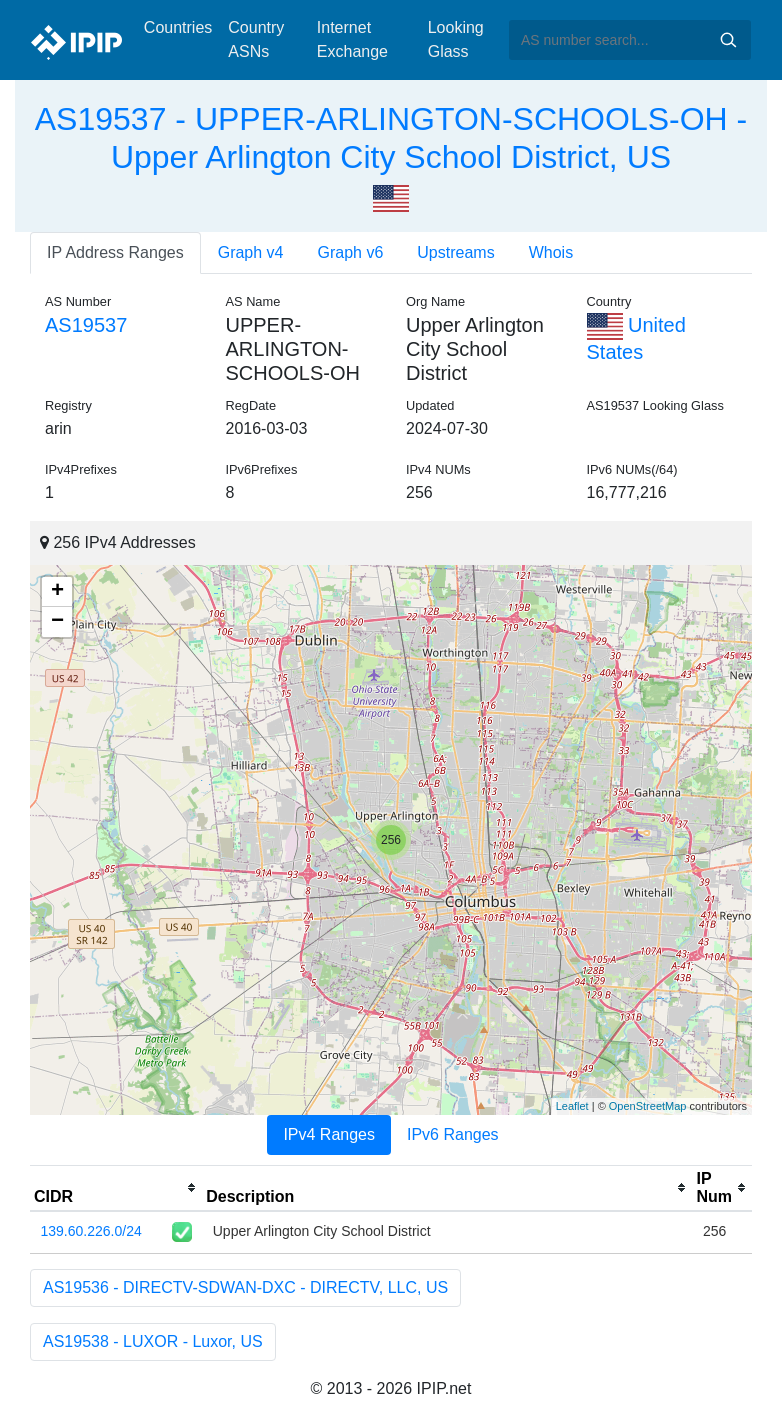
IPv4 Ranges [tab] (329, 1134)
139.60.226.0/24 (91, 1231)
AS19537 (86, 325)
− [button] (57, 622)
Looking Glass (456, 39)
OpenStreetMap (648, 1106)
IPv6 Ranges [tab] (453, 1134)
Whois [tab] (551, 252)
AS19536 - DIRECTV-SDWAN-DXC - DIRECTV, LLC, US (245, 1287)
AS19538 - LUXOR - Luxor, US (153, 1341)
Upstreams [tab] (455, 252)
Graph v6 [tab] (351, 252)
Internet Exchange (352, 39)
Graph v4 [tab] (251, 252)
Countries (178, 27)
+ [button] (57, 592)
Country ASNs (256, 39)
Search (728, 40)
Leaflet (572, 1106)
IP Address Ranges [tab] (115, 252)
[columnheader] (116, 1188)
